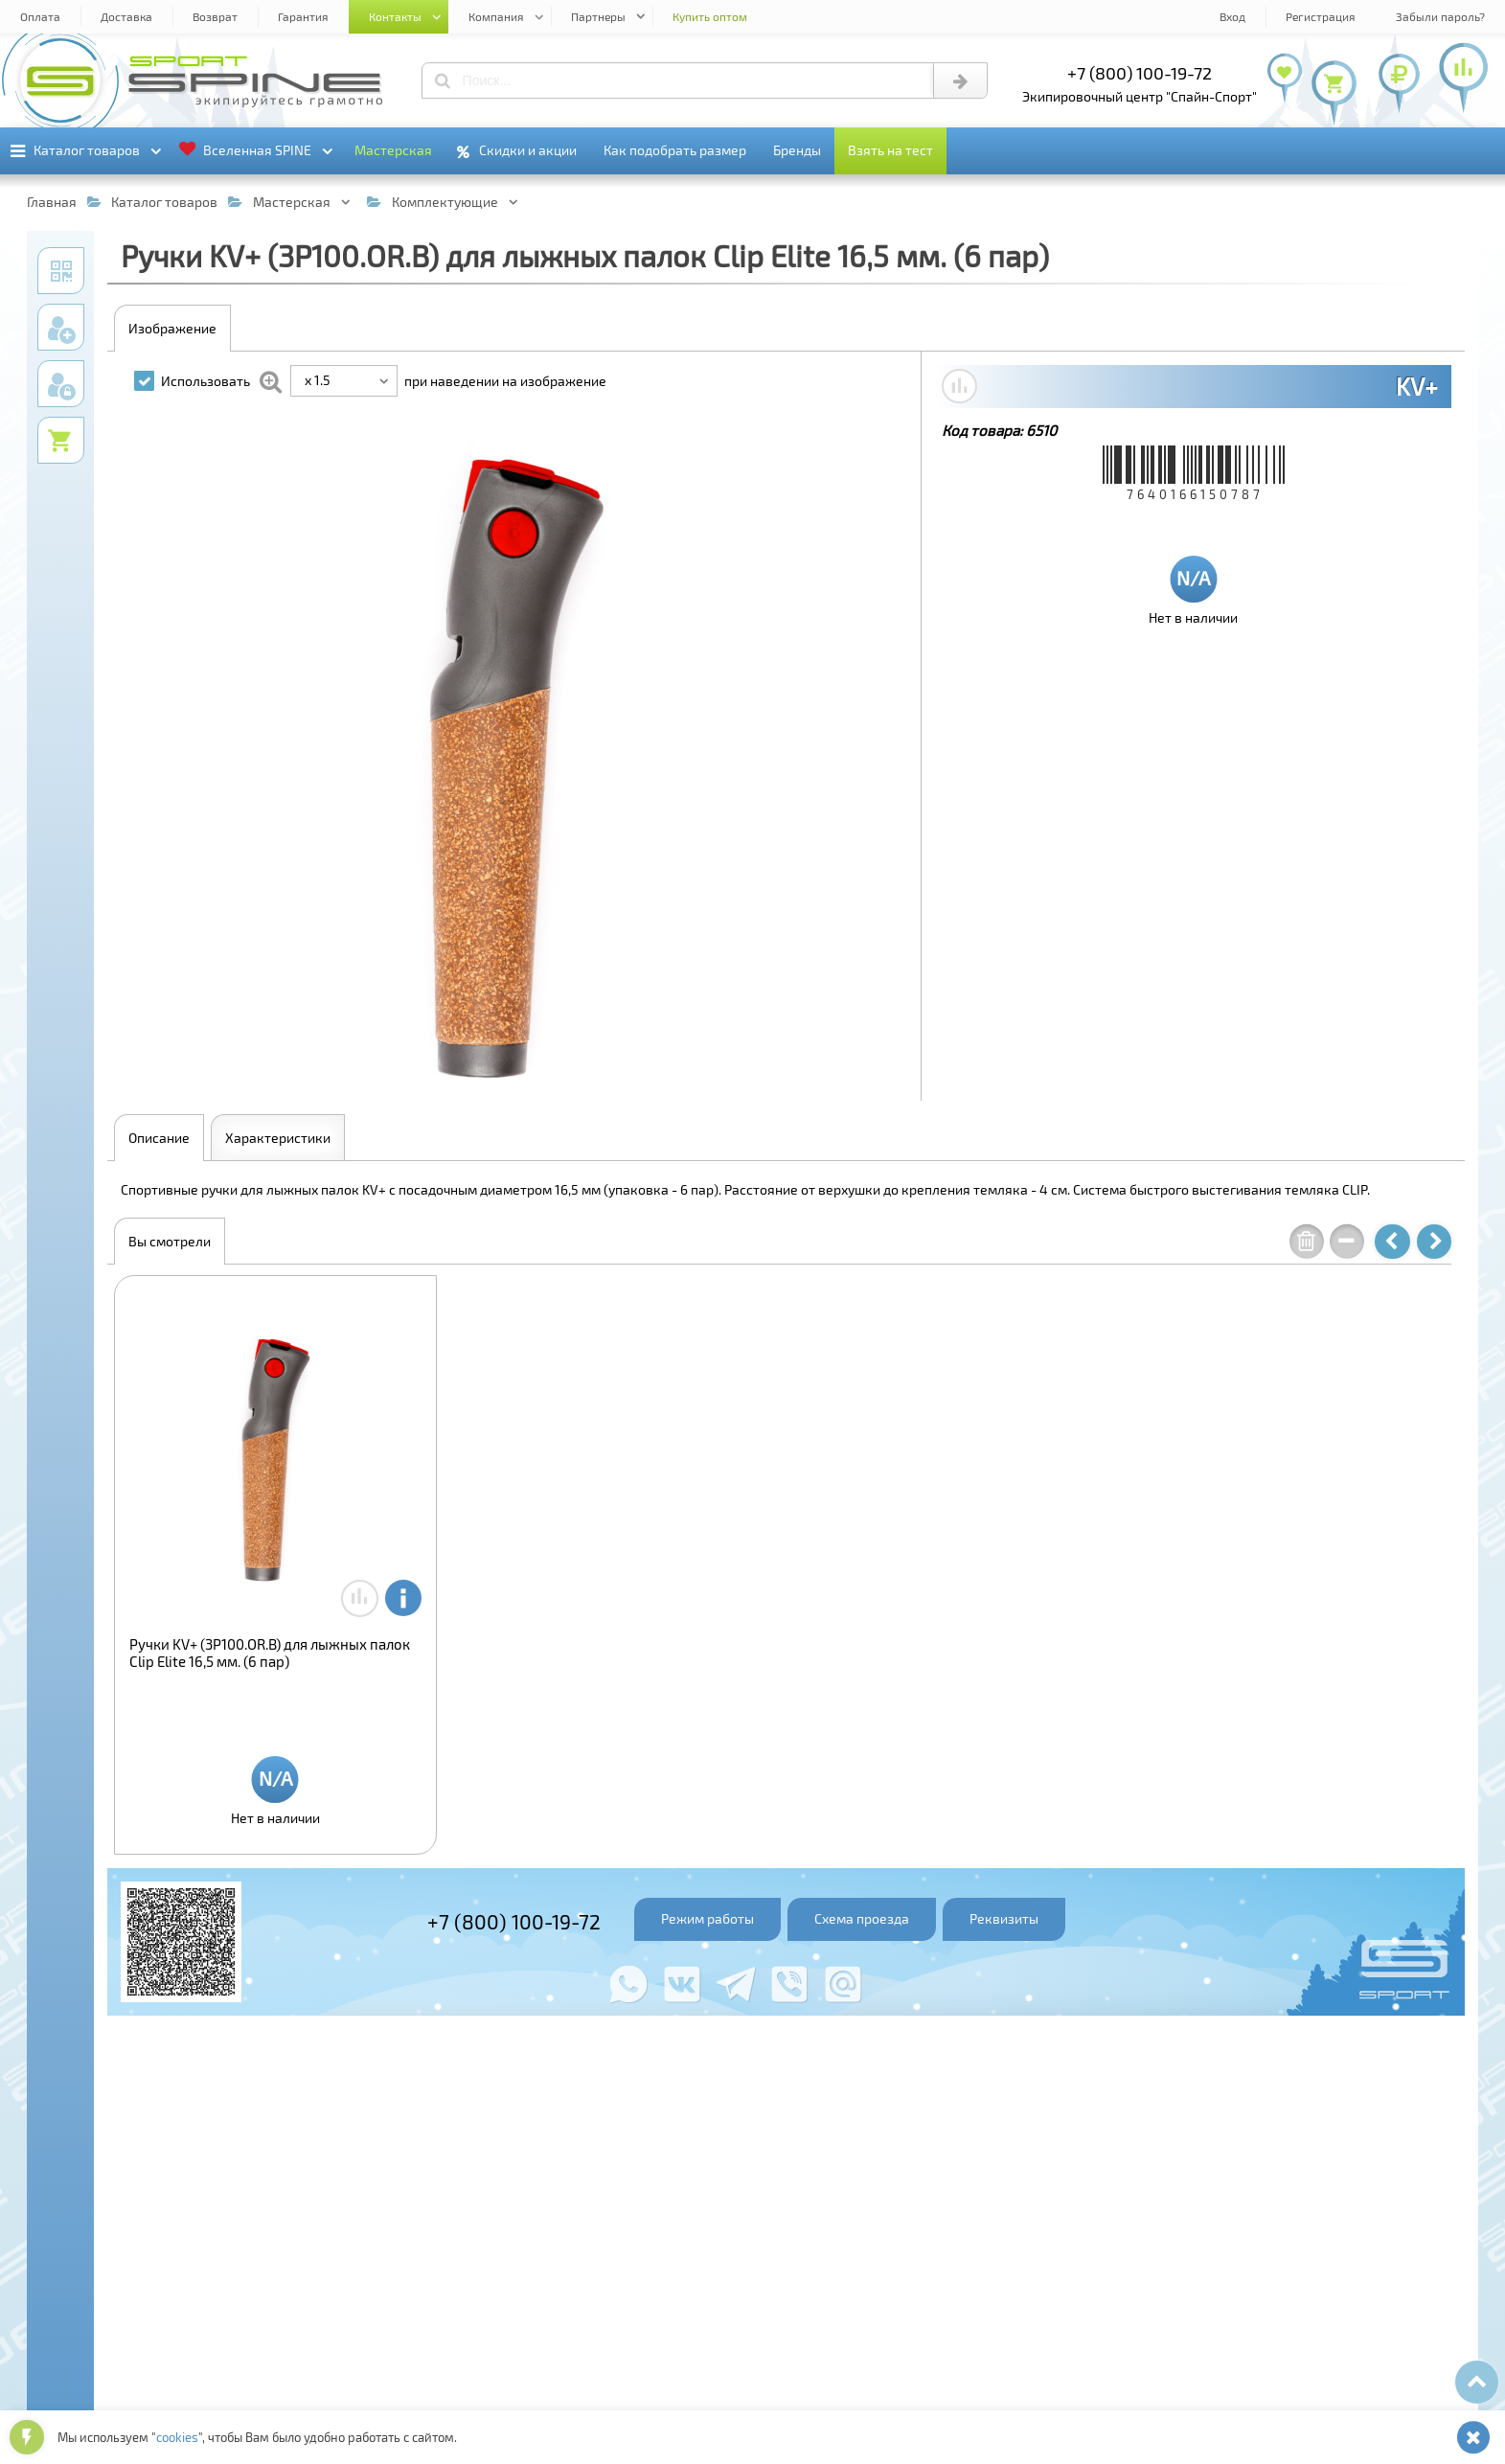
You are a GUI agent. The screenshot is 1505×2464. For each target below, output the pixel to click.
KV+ (1417, 386)
